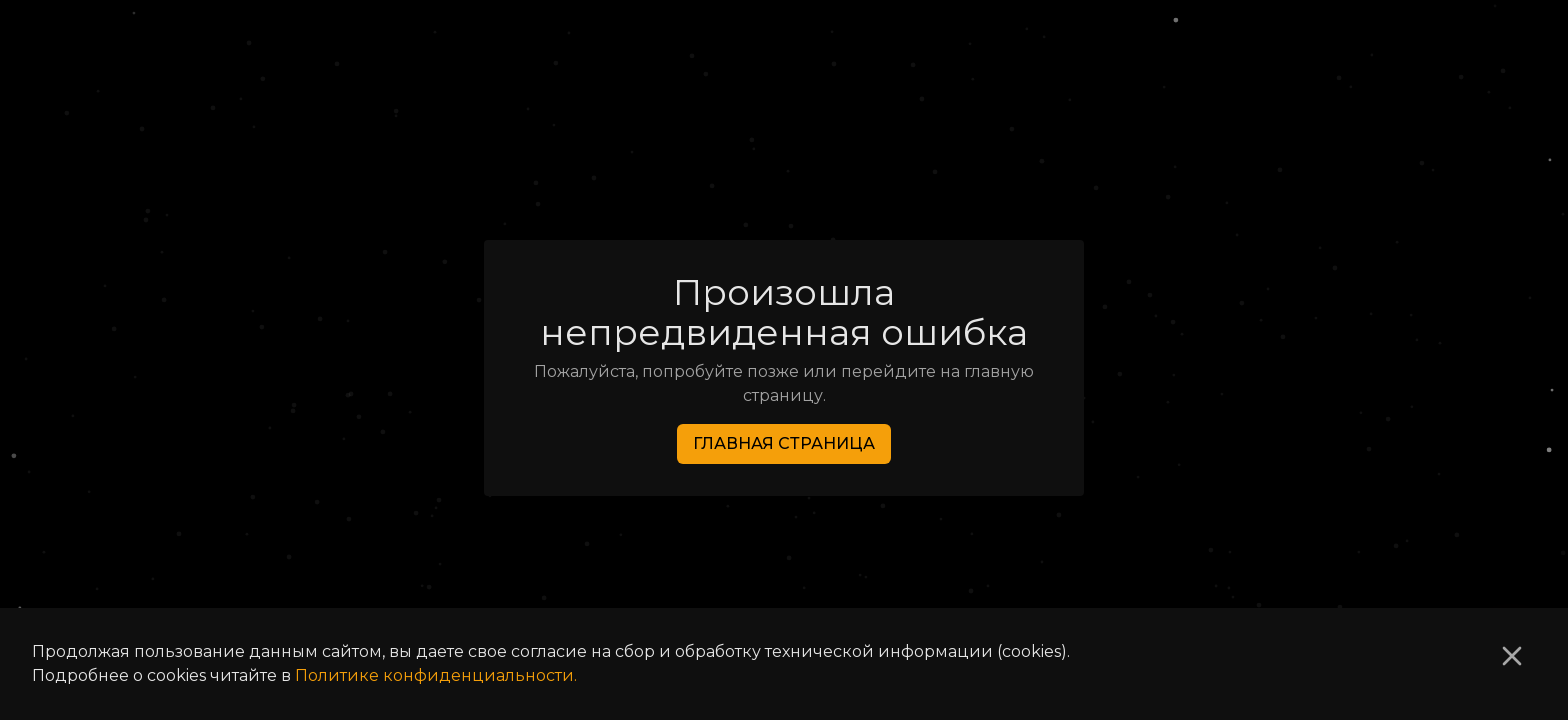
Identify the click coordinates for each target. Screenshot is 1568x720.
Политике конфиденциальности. (436, 675)
